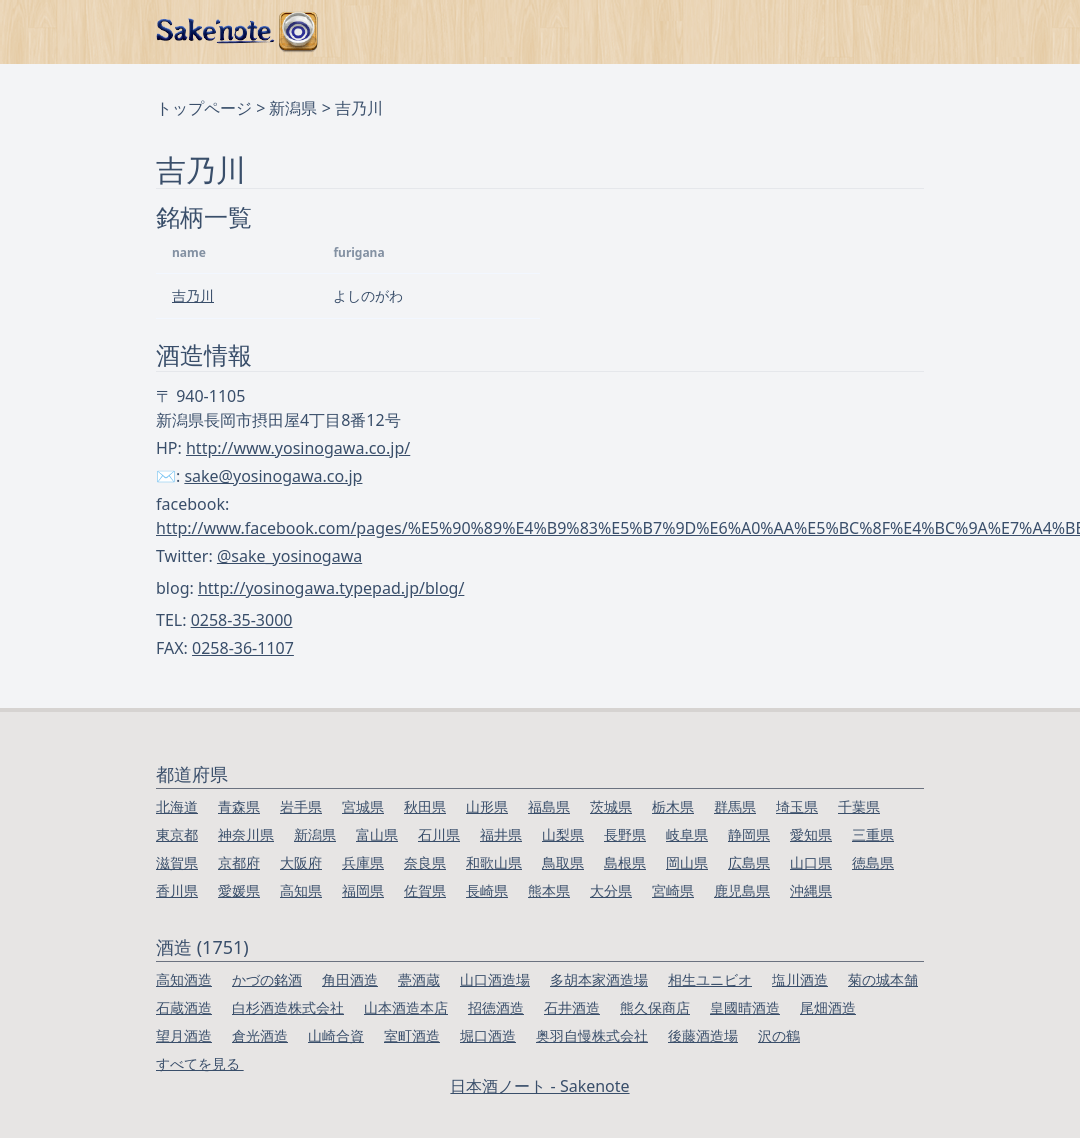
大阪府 (301, 862)
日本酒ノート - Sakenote (539, 1086)
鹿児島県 (742, 890)
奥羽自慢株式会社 (592, 1035)
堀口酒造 (488, 1035)
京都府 (239, 862)
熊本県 (549, 890)
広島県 (749, 862)
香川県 (177, 890)
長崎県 (487, 890)
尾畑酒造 (828, 1007)
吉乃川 (193, 295)
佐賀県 (425, 890)
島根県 (625, 862)
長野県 (625, 834)
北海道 (177, 806)
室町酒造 (412, 1035)
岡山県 (687, 862)
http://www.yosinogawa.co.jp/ (298, 448)
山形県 (487, 806)
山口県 (811, 862)
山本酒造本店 (406, 1007)
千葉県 (859, 806)
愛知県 (811, 834)
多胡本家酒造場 (599, 979)
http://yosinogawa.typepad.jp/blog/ (331, 588)
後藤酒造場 (703, 1035)
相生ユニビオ (710, 979)
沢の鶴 (779, 1035)
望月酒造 (184, 1035)
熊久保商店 (655, 1007)
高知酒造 (184, 979)
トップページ (204, 108)
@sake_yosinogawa (289, 556)
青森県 (239, 806)
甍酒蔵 (419, 979)
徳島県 (873, 862)
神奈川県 (246, 834)
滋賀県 (177, 862)
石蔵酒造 (184, 1007)
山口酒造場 (495, 979)
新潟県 (293, 108)
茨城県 (611, 806)
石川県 (439, 834)
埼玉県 (797, 806)
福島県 (549, 806)
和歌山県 (494, 862)
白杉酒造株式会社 (288, 1007)
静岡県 (749, 834)
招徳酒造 (496, 1007)
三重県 (873, 834)
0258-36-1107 (243, 648)
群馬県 (735, 806)
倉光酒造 (260, 1035)
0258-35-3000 (242, 620)
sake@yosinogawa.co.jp (273, 476)
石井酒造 (572, 1007)
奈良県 (425, 862)
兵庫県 (363, 862)
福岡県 (363, 890)
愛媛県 (239, 890)
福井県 (501, 834)
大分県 (611, 890)
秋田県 (425, 806)
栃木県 (673, 806)
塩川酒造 (800, 979)
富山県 (377, 834)
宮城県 (363, 806)
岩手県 (301, 806)
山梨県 (563, 834)
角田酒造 (350, 979)
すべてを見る (200, 1063)
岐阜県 (687, 834)
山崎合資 (336, 1035)
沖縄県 (811, 890)
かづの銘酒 (267, 979)
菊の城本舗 (883, 979)
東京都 (177, 834)
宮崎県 (673, 890)
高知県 (301, 890)
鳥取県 (563, 862)
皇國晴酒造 (745, 1007)
